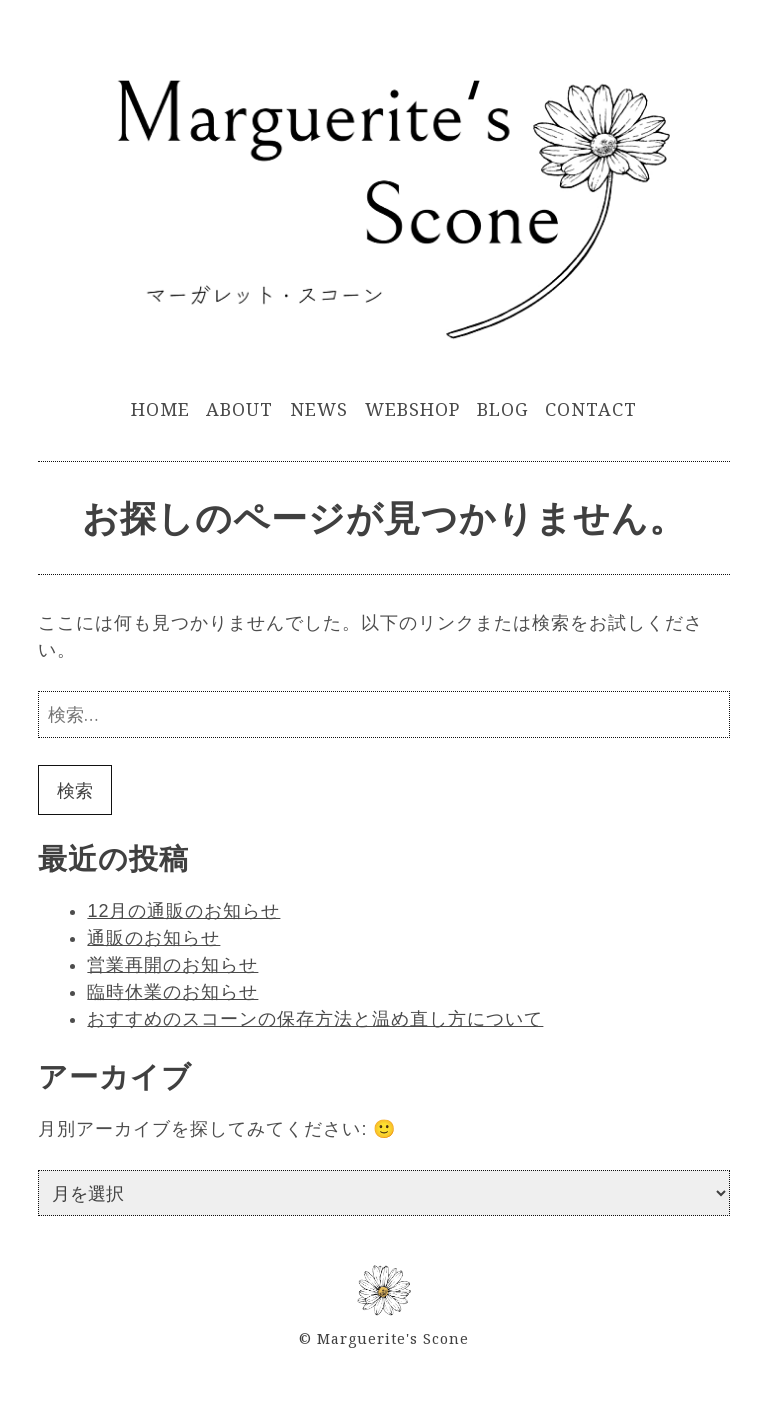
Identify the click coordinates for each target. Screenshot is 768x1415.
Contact (591, 409)
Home (160, 409)
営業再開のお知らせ (172, 965)
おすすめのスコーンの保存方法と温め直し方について (315, 1019)
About (239, 409)
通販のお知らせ (153, 938)
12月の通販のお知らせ (183, 911)
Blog (503, 409)
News (319, 409)
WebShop (412, 409)
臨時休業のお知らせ (172, 992)
